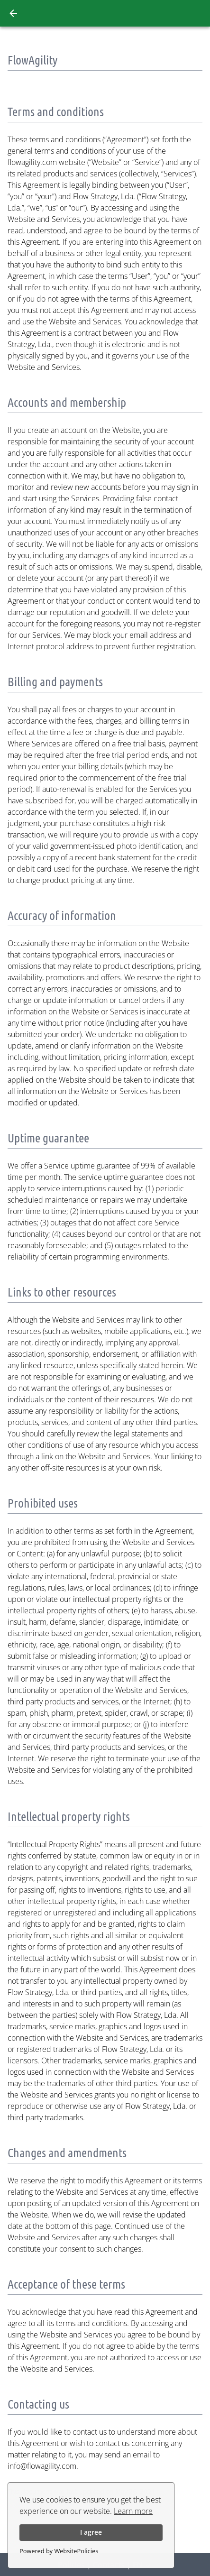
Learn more (133, 2511)
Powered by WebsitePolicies (58, 2551)
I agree (91, 2532)
